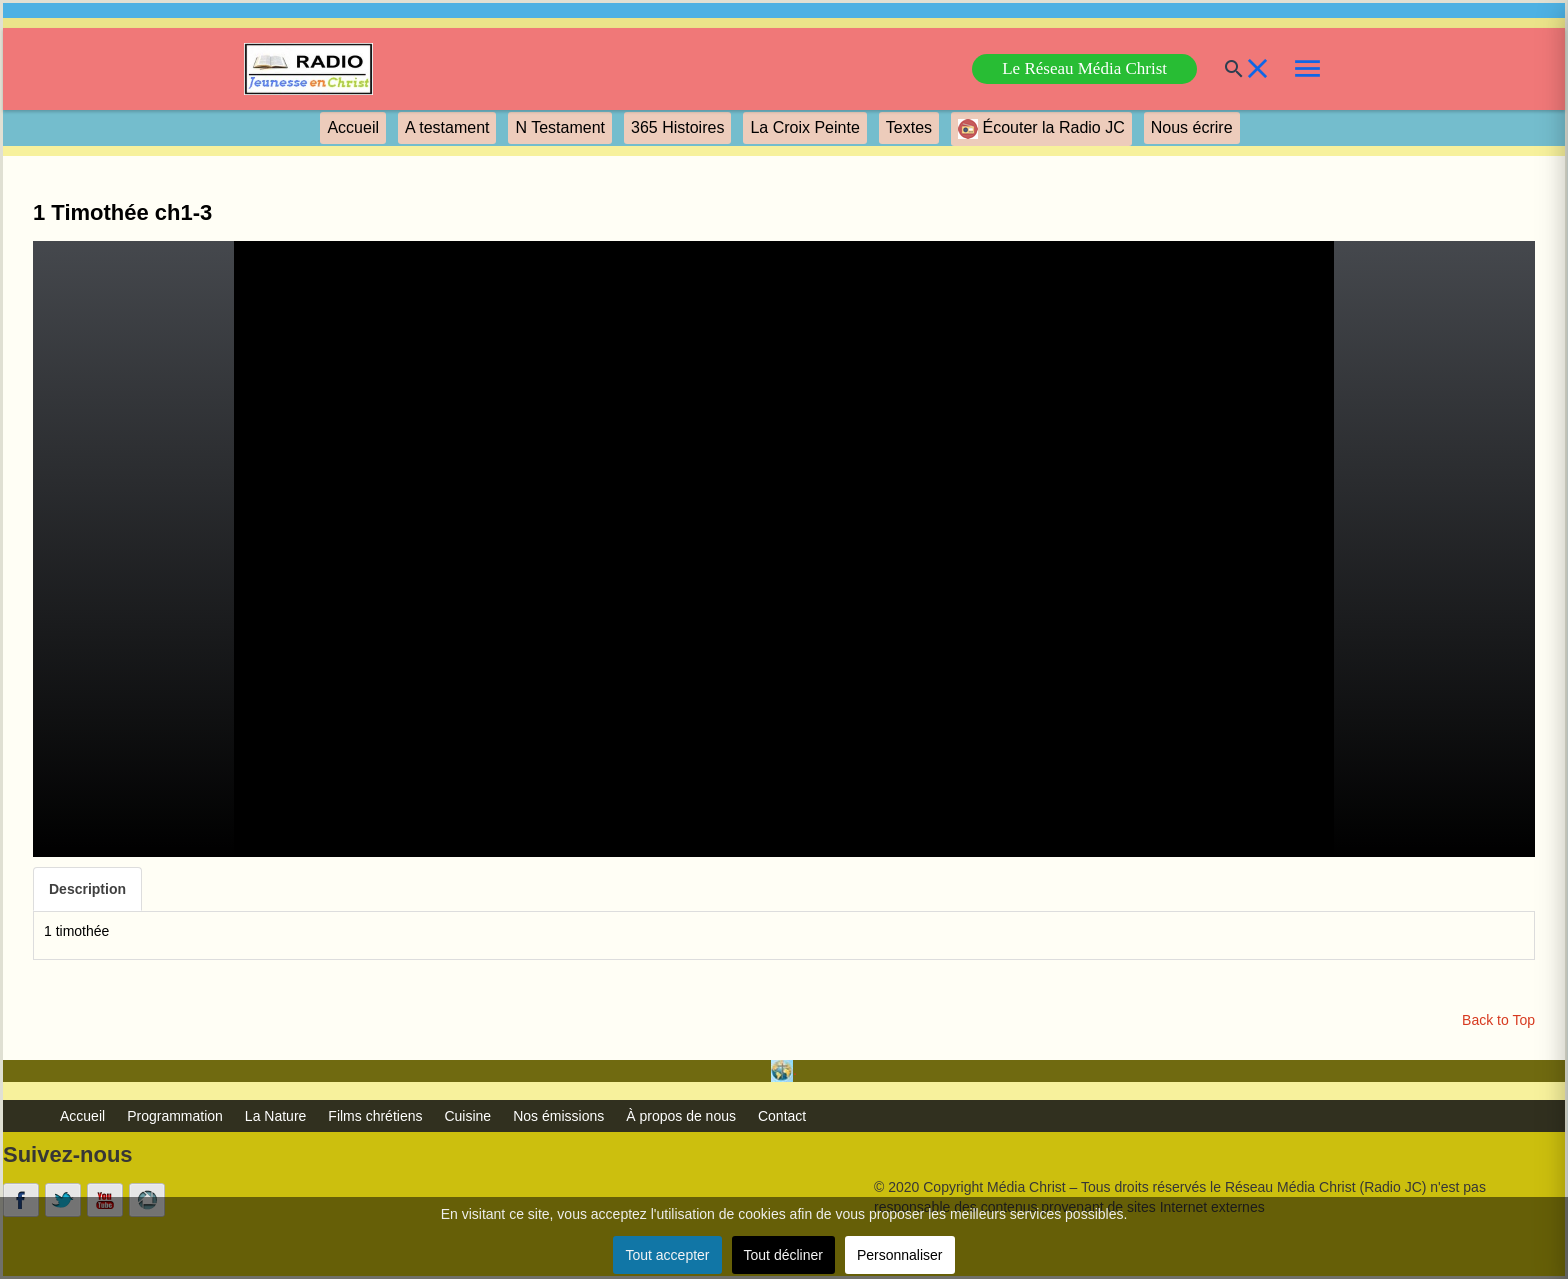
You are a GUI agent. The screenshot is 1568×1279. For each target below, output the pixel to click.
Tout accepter (667, 1255)
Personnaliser (900, 1255)
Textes (909, 127)
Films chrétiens (375, 1116)
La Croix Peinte (804, 127)
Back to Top (1498, 1020)
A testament (447, 127)
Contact (782, 1116)
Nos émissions (558, 1116)
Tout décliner (783, 1255)
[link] (308, 69)
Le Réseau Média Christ (1084, 68)
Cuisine (467, 1116)
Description (87, 889)
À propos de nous (681, 1116)
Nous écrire (1192, 127)
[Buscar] (1222, 69)
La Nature (275, 1116)
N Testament (560, 127)
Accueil (353, 127)
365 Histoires (677, 127)
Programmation (175, 1116)
